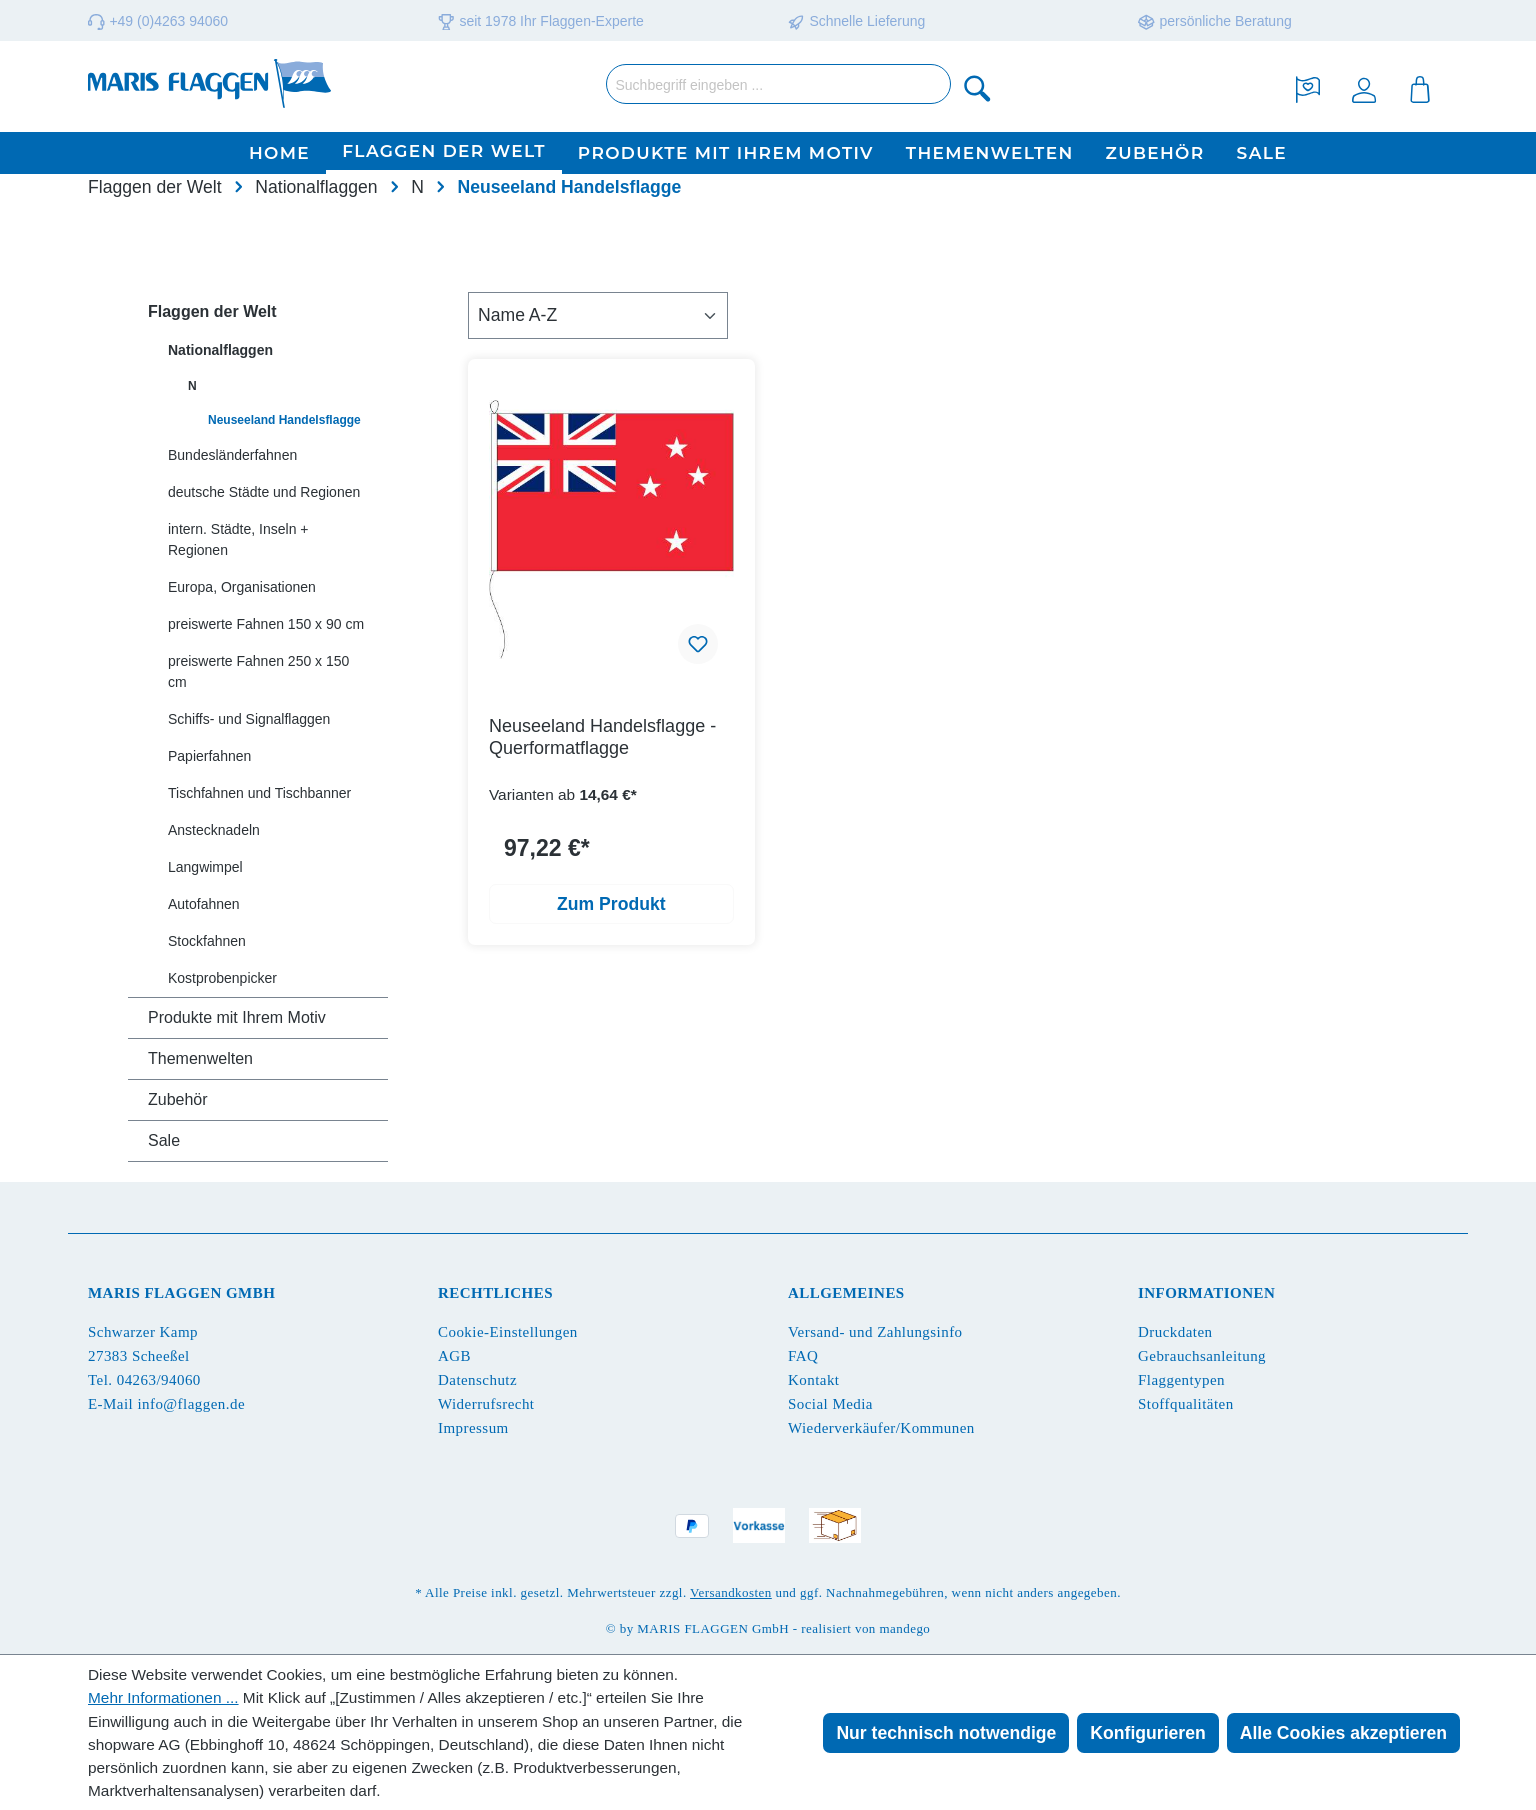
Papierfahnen (209, 756)
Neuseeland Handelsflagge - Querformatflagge (602, 737)
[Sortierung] (598, 315)
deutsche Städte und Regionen (264, 492)
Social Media (830, 1404)
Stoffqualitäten (1186, 1404)
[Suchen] (978, 87)
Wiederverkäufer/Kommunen (881, 1428)
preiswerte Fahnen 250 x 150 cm (258, 671)
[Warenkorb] (1420, 87)
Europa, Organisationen (242, 587)
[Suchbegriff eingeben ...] (778, 84)
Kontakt (813, 1380)
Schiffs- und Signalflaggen (249, 719)
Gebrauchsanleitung (1202, 1356)
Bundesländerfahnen (232, 455)
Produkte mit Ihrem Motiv (237, 1017)
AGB (454, 1356)
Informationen (1206, 1293)
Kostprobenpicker (222, 978)
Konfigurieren (1147, 1733)
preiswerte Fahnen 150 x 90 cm (266, 624)
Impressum (473, 1428)
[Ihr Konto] (1364, 87)
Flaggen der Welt (212, 311)
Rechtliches (495, 1293)
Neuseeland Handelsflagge (284, 420)
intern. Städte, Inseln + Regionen (238, 539)
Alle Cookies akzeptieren (1343, 1733)
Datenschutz (477, 1380)
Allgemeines (846, 1293)
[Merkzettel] (1308, 87)
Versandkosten (731, 1592)
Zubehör (178, 1099)
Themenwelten (200, 1058)
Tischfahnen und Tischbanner (259, 793)
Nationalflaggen (220, 350)
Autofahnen (204, 904)
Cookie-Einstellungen (508, 1332)
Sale (164, 1140)
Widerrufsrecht (486, 1404)
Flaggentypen (1181, 1380)
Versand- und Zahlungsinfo (875, 1332)
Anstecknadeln (214, 830)
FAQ (803, 1356)
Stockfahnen (207, 941)
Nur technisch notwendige (946, 1733)
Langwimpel (205, 867)
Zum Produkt (611, 904)
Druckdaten (1175, 1332)
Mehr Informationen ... (163, 1697)
